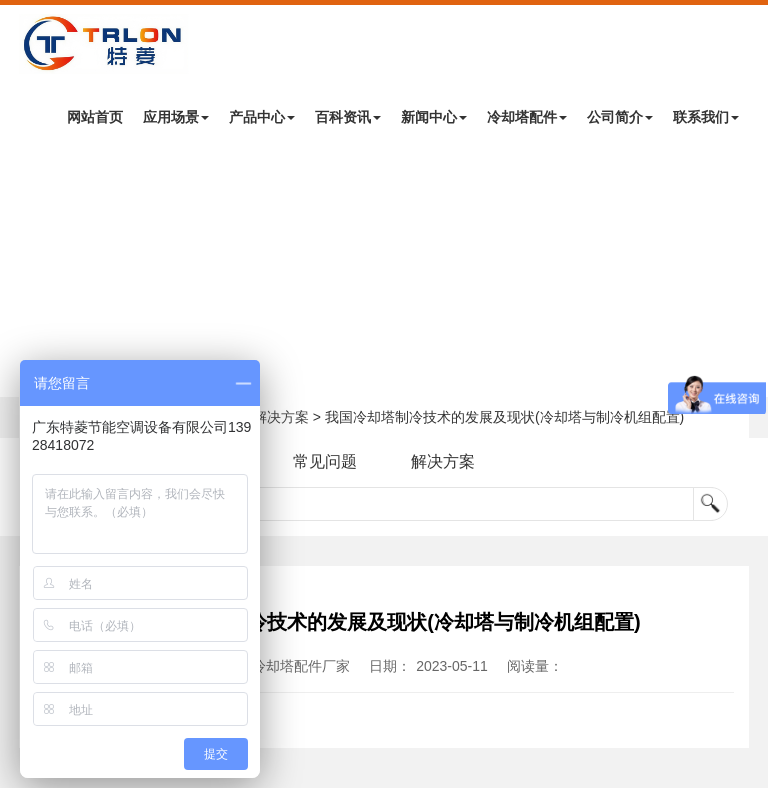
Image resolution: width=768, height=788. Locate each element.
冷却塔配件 (527, 117)
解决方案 (281, 417)
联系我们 (706, 117)
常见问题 (325, 461)
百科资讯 (348, 117)
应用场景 (176, 117)
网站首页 (95, 117)
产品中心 (262, 117)
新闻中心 (434, 117)
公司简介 (620, 117)
